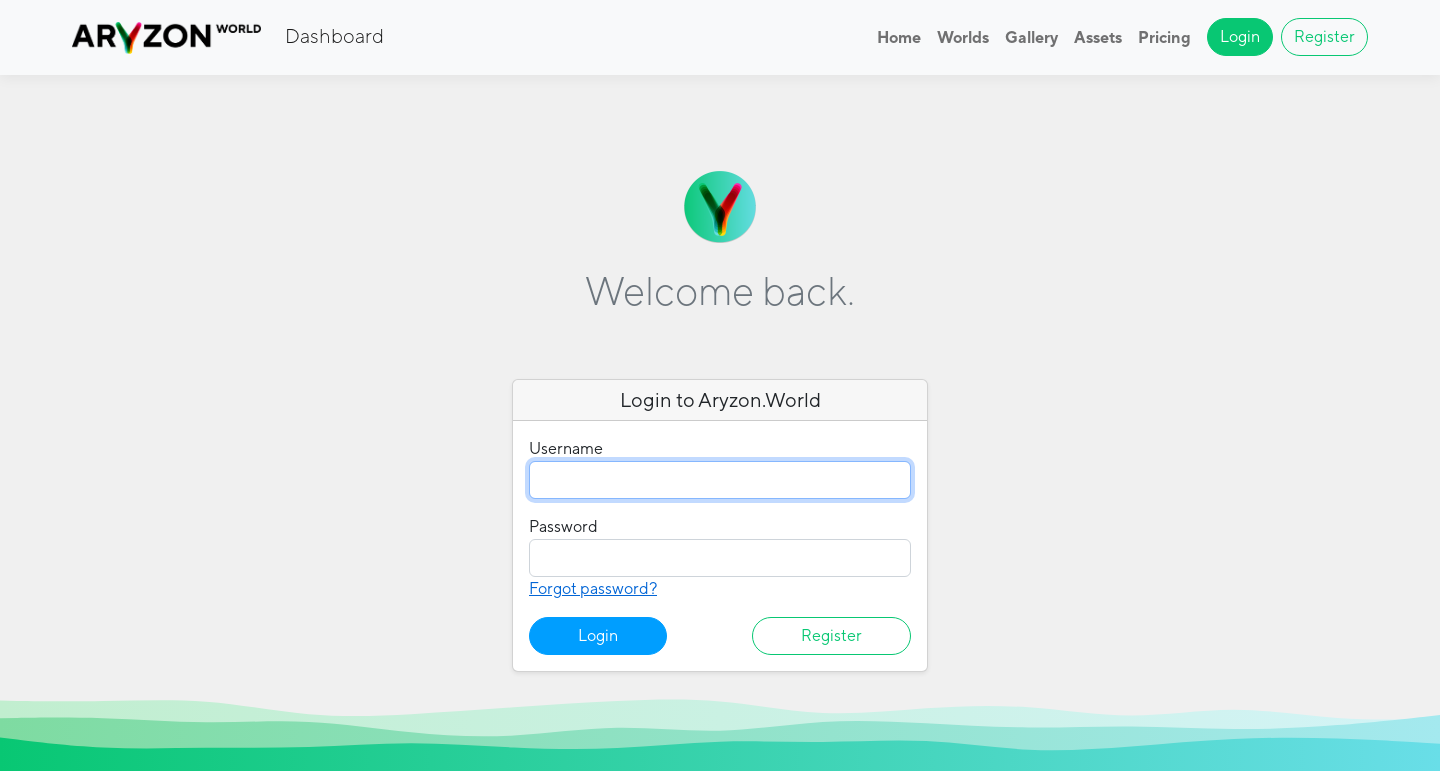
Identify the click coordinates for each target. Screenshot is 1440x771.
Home (899, 37)
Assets (1098, 37)
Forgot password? (593, 588)
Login (1240, 36)
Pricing (1164, 37)
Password (563, 526)
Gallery (1031, 37)
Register (1324, 36)
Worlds (963, 37)
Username (566, 448)
